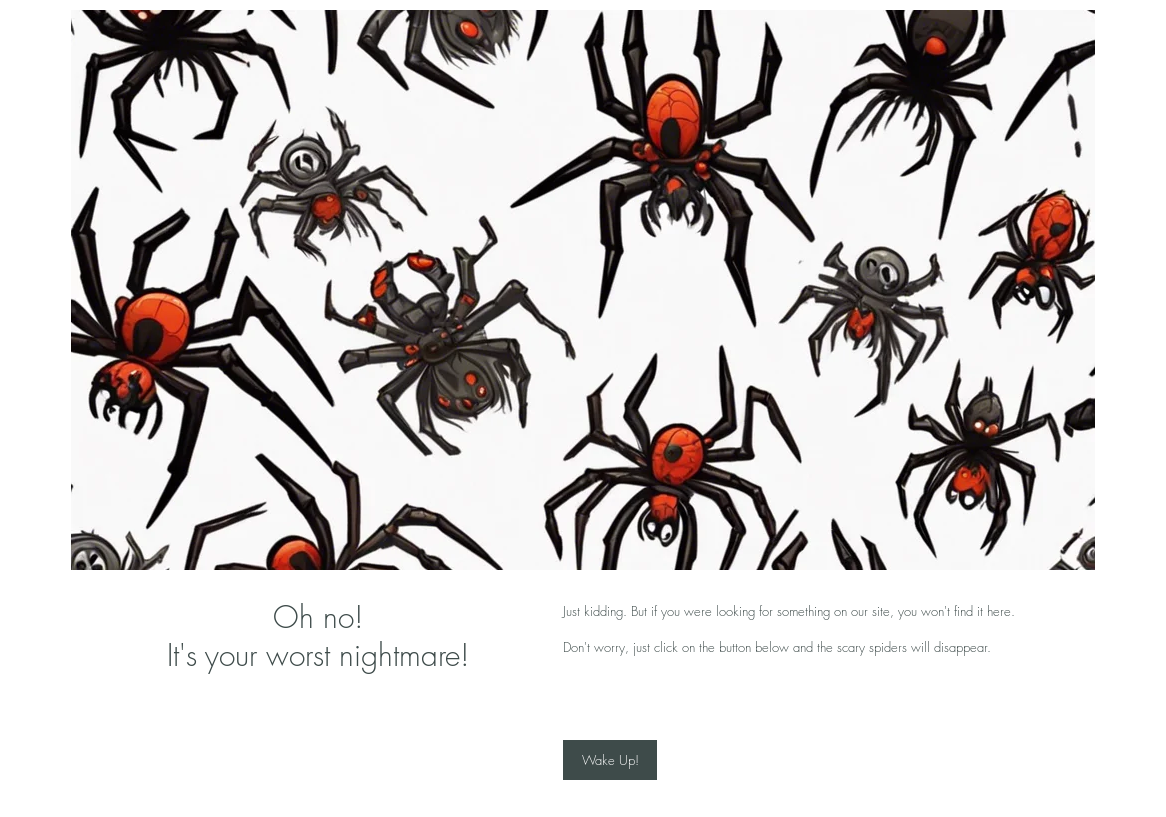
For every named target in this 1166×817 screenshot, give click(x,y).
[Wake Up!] (610, 760)
